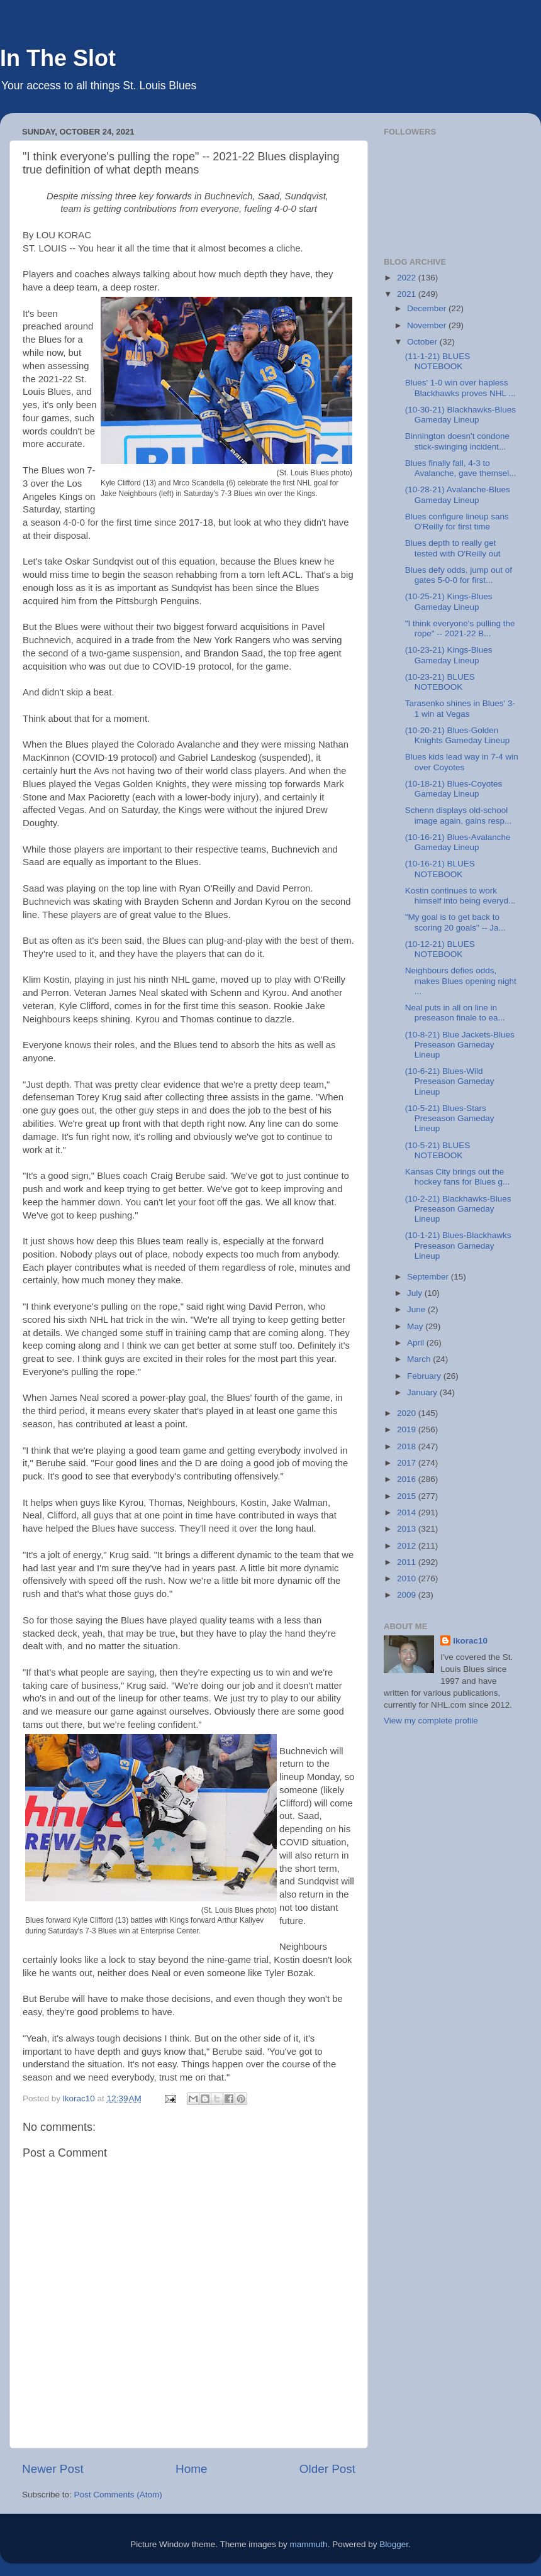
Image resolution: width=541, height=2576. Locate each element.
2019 (407, 1429)
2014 (407, 1512)
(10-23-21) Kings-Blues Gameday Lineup (449, 655)
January (423, 1392)
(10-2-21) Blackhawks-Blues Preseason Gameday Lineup (458, 1209)
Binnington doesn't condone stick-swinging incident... (457, 441)
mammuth (309, 2544)
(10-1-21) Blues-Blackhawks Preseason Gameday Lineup (458, 1245)
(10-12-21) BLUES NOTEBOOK (440, 949)
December (428, 308)
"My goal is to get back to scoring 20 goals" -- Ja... (455, 922)
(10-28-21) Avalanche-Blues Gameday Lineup (457, 494)
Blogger (393, 2544)
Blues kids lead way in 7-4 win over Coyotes (461, 761)
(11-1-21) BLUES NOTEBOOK (438, 361)
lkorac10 (470, 1640)
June (417, 1309)
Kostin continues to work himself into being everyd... (460, 895)
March (420, 1359)
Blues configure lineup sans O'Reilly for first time (457, 521)
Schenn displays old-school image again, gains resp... (458, 815)
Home (191, 2468)
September (429, 1276)
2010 (407, 1578)
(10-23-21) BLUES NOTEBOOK (440, 682)
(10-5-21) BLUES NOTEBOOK (438, 1150)
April (417, 1342)
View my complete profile (431, 1720)
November (428, 325)
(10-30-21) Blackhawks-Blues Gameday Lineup (460, 414)
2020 (407, 1413)
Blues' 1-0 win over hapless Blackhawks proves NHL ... (460, 387)
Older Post (327, 2468)
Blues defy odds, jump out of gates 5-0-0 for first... (458, 575)
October (423, 341)
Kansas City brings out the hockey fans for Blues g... (457, 1176)
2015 (407, 1496)
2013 (407, 1529)
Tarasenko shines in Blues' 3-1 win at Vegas (460, 708)
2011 (407, 1562)
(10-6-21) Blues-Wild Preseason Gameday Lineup (449, 1081)
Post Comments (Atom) (118, 2494)
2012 (407, 1546)
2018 (407, 1446)
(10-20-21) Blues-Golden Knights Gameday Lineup (457, 735)
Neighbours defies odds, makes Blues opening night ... (460, 980)
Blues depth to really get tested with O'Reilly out (453, 548)
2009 (407, 1595)
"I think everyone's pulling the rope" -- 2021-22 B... (460, 628)
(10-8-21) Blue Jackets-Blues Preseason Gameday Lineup (460, 1044)
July (416, 1293)
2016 (407, 1479)
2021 (407, 294)
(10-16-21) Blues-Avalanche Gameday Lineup (458, 842)
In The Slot (58, 58)
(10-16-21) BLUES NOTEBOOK (440, 868)
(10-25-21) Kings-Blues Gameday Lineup (449, 601)
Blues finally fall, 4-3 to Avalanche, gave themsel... (460, 468)
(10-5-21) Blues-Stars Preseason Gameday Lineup (449, 1118)
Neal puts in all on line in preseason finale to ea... (455, 1012)
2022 (407, 277)
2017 (407, 1463)
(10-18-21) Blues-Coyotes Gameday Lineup (454, 789)
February (425, 1376)
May (416, 1326)
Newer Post (53, 2468)
